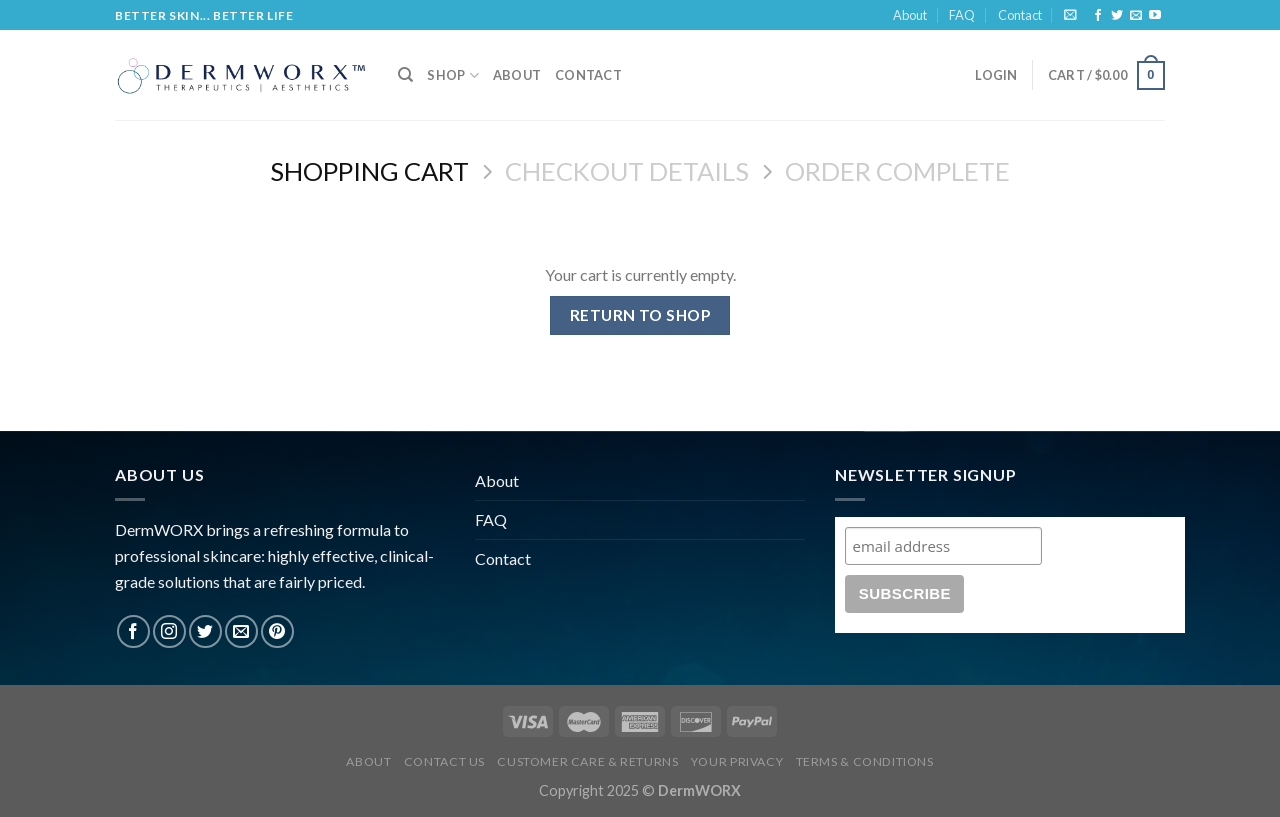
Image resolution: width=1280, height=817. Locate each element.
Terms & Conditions (865, 761)
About (910, 15)
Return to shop (640, 315)
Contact (1020, 15)
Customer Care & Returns (587, 761)
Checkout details (627, 171)
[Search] (405, 75)
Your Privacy (737, 761)
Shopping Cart (369, 171)
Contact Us (444, 761)
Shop (452, 75)
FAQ (962, 15)
